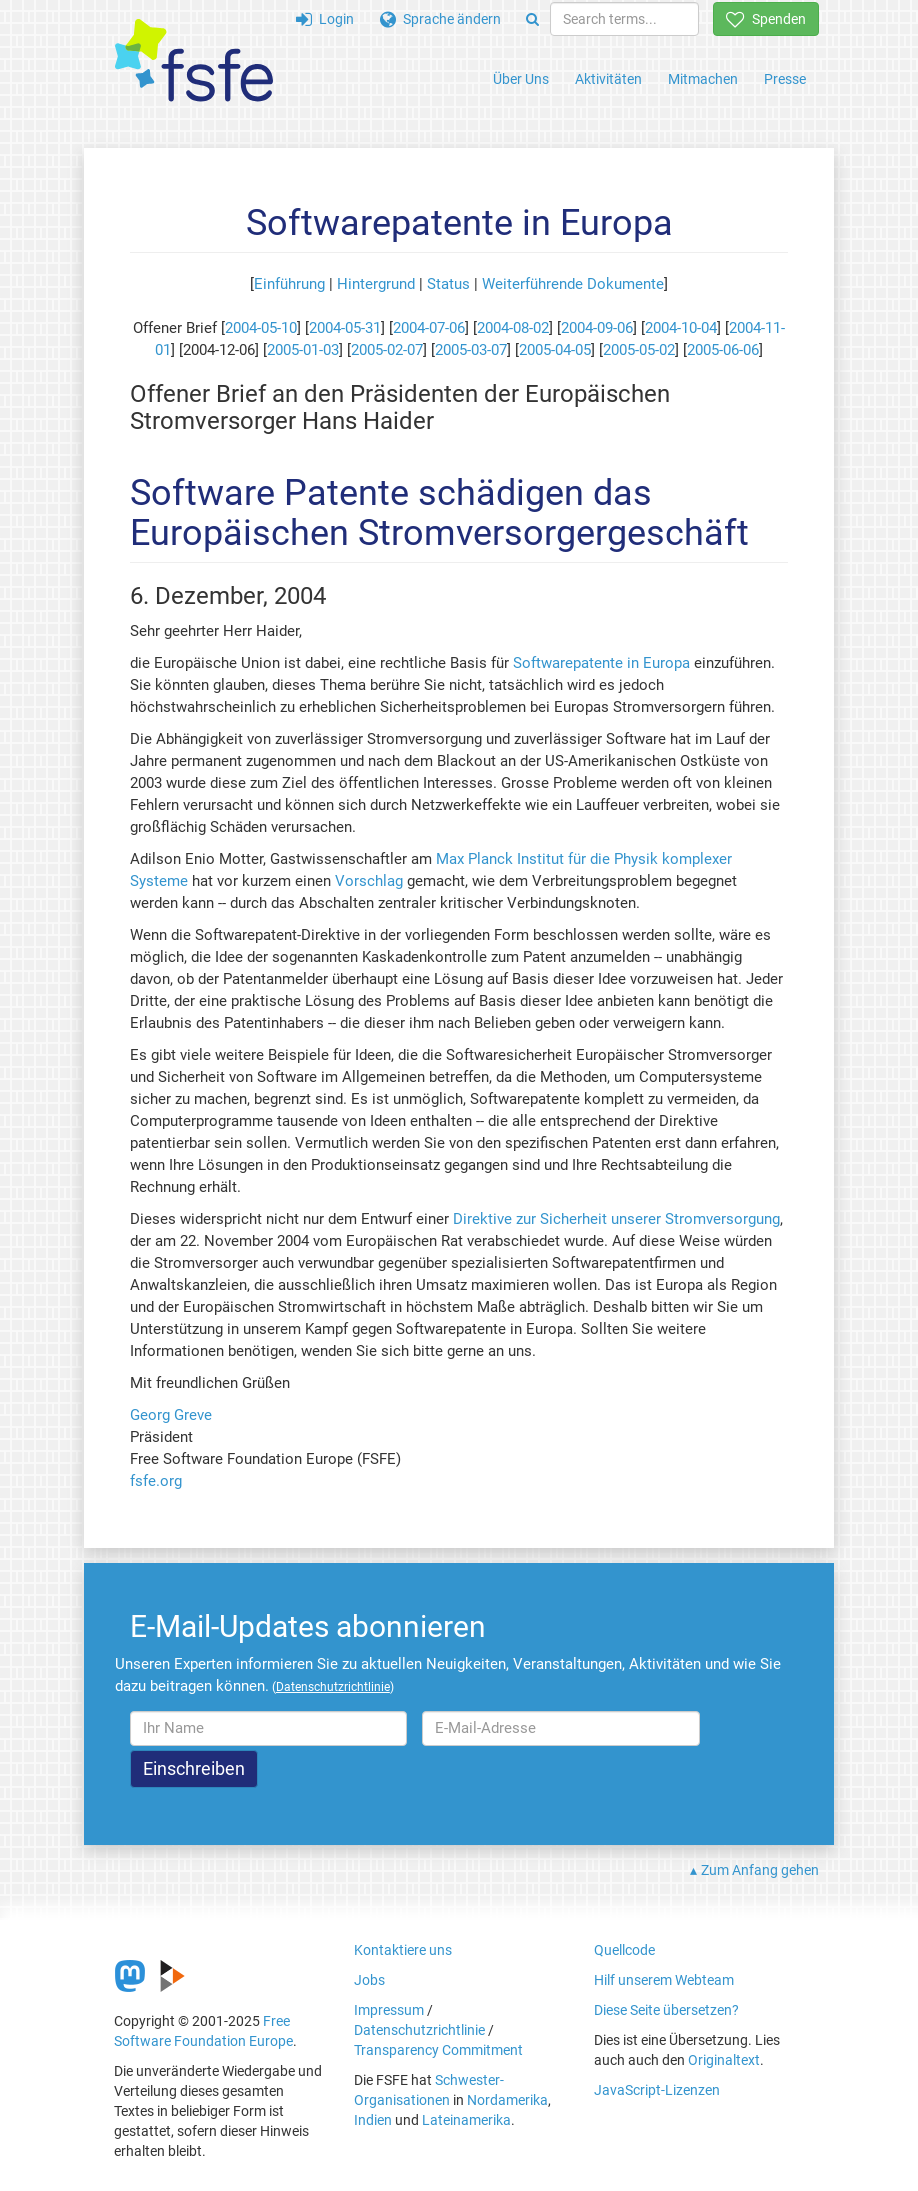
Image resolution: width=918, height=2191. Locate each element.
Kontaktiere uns (403, 1950)
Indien (373, 2120)
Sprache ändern (440, 19)
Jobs (369, 1980)
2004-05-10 (261, 328)
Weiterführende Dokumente (573, 284)
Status (448, 284)
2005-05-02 (639, 350)
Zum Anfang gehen (760, 1870)
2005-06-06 (723, 350)
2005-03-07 (471, 350)
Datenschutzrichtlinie (419, 2030)
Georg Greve (171, 1415)
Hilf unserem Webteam (664, 1980)
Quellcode (624, 1950)
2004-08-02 (513, 328)
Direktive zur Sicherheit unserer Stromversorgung (616, 1219)
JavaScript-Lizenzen (657, 2090)
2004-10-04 (681, 328)
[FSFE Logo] (194, 61)
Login (325, 19)
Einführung (289, 284)
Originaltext (724, 2060)
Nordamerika (507, 2100)
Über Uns (521, 79)
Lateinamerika (466, 2120)
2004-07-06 (429, 328)
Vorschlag (369, 881)
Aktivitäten (608, 79)
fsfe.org (156, 1481)
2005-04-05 (555, 350)
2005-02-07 (387, 350)
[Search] (532, 19)
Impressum (389, 2010)
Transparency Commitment (438, 2050)
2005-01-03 (303, 350)
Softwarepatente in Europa (601, 663)
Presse (785, 79)
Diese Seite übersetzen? (666, 2010)
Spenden (766, 19)
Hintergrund (376, 284)
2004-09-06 (597, 328)
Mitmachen (703, 79)
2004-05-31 (345, 328)
